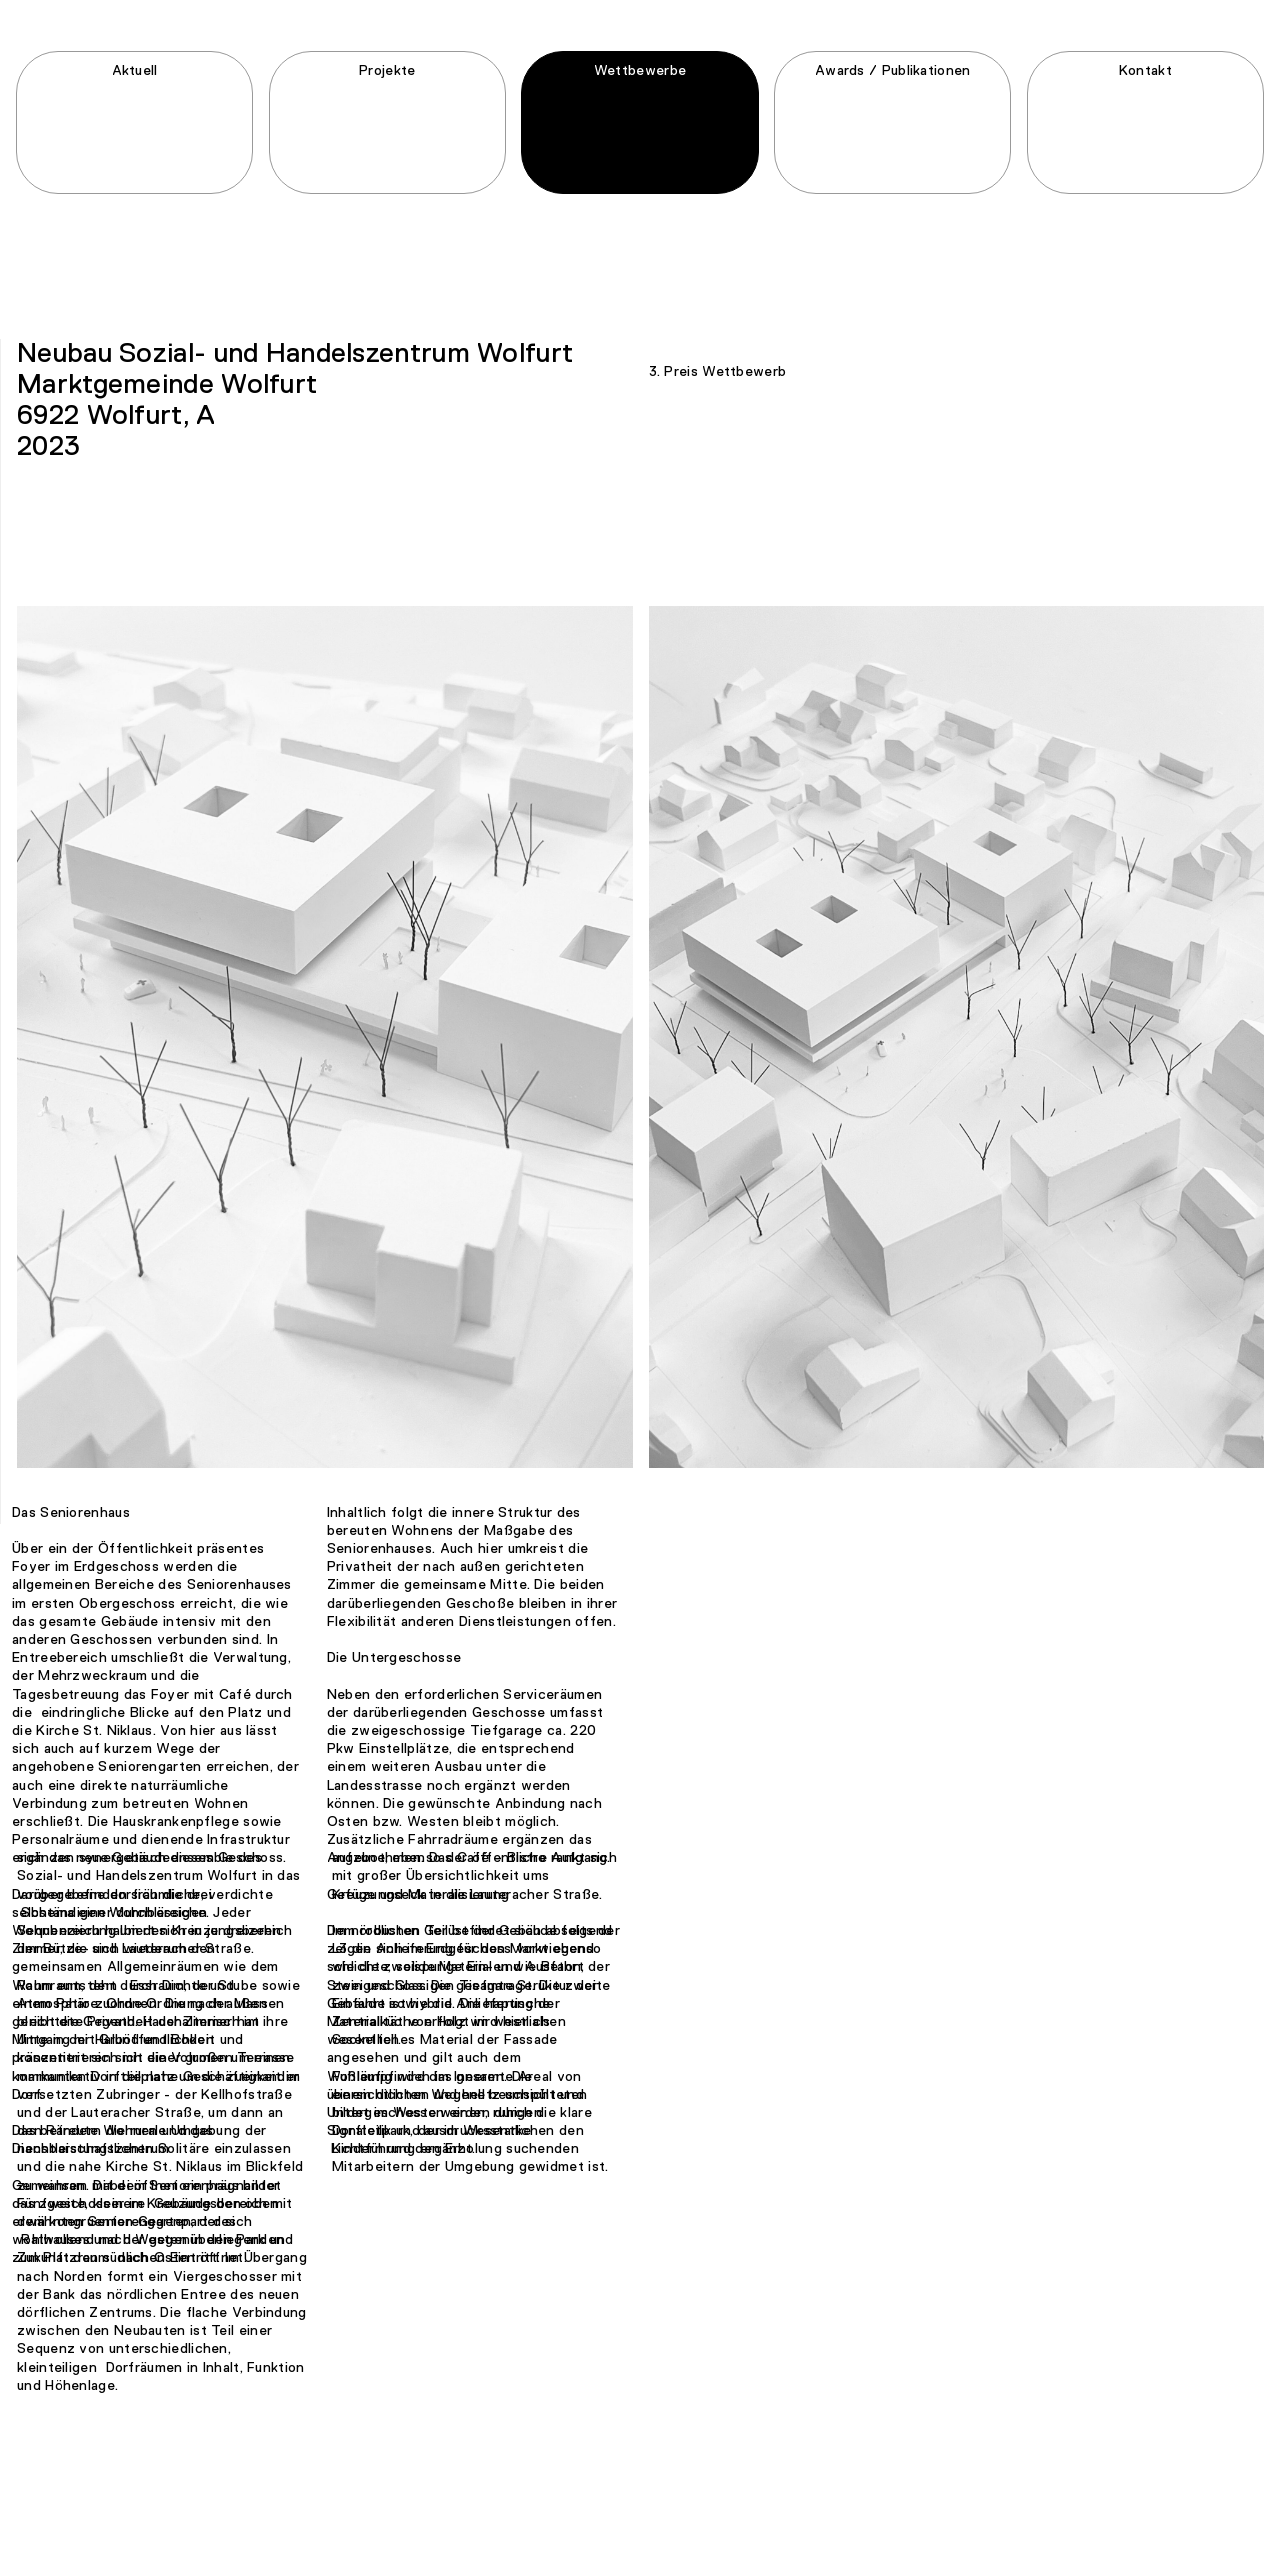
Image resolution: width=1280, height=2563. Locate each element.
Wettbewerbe (640, 84)
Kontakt (1145, 84)
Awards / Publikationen (893, 84)
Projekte (387, 84)
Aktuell (135, 84)
